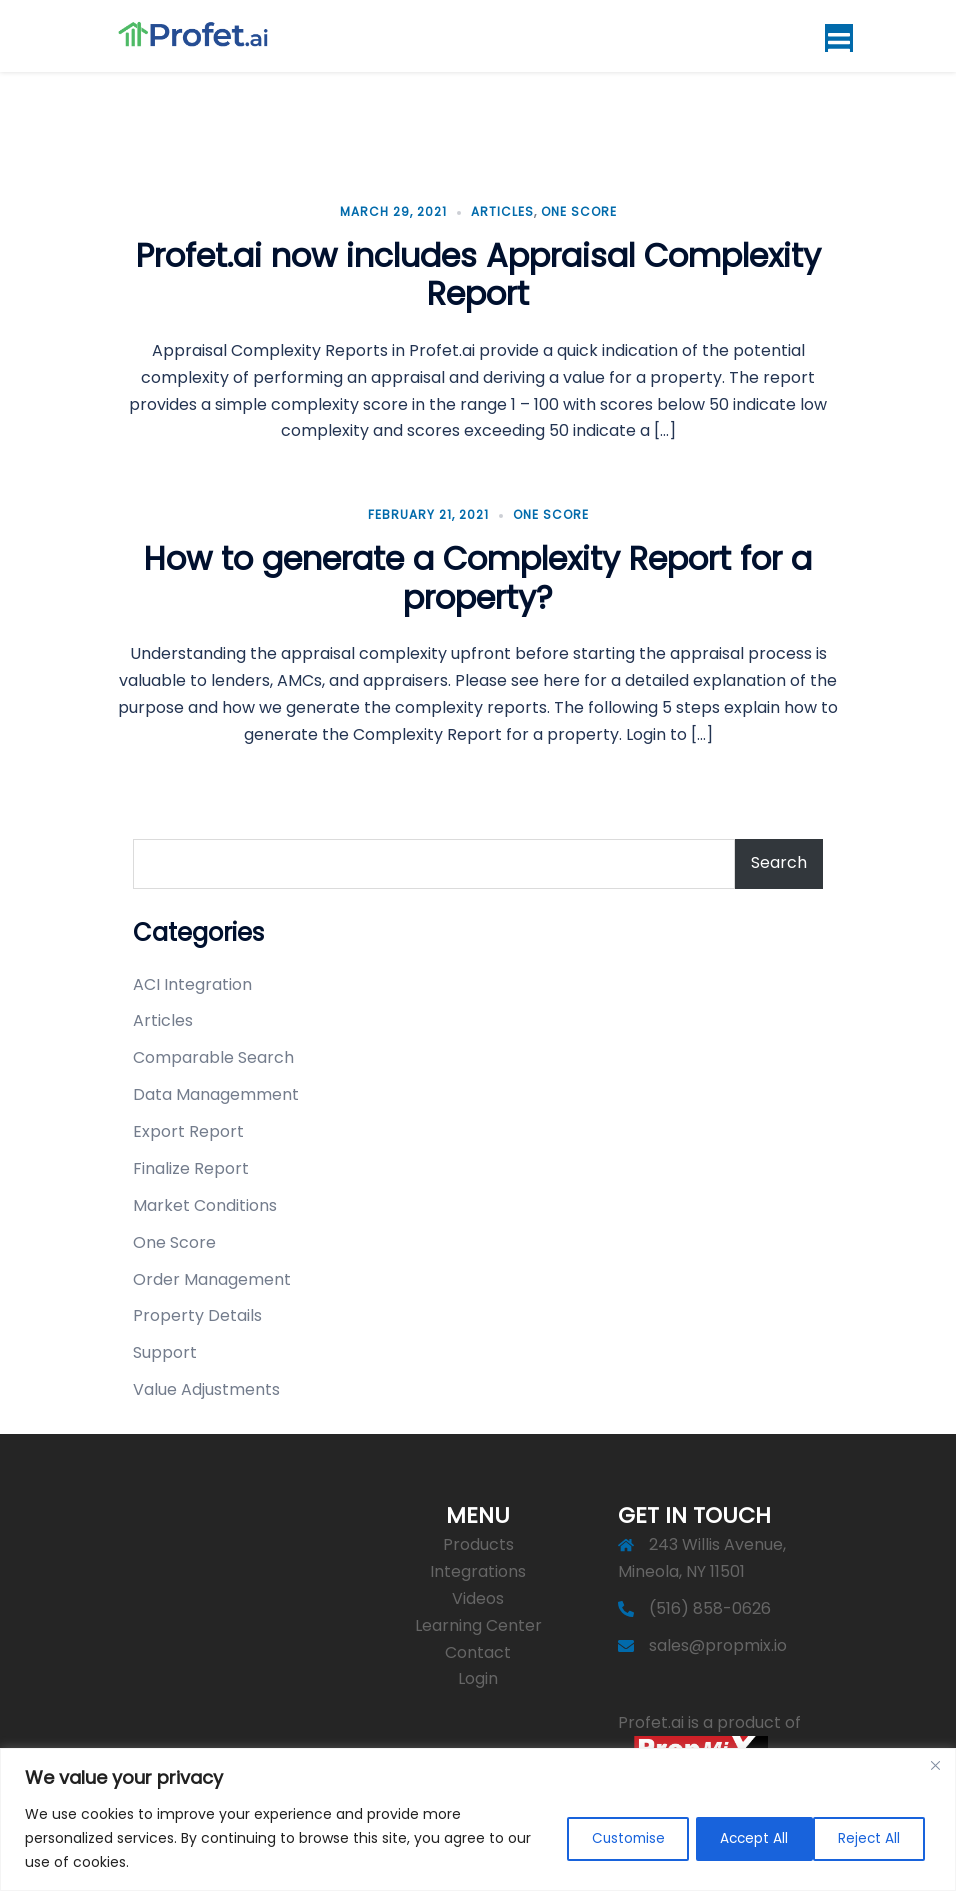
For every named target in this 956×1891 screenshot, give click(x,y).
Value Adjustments (206, 1385)
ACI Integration (192, 980)
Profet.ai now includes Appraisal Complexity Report (478, 270)
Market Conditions (205, 1201)
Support (165, 1348)
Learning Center (478, 1621)
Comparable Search (213, 1053)
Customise (599, 1838)
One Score (579, 207)
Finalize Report (191, 1164)
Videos (478, 1594)
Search (779, 858)
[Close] (935, 1765)
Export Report (188, 1127)
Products (478, 1540)
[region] (478, 1819)
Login (478, 1675)
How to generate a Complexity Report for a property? (478, 574)
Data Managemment (216, 1090)
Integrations (478, 1567)
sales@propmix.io (718, 1641)
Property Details (197, 1312)
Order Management (212, 1275)
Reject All (734, 1838)
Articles (502, 207)
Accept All (867, 1838)
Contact (478, 1648)
